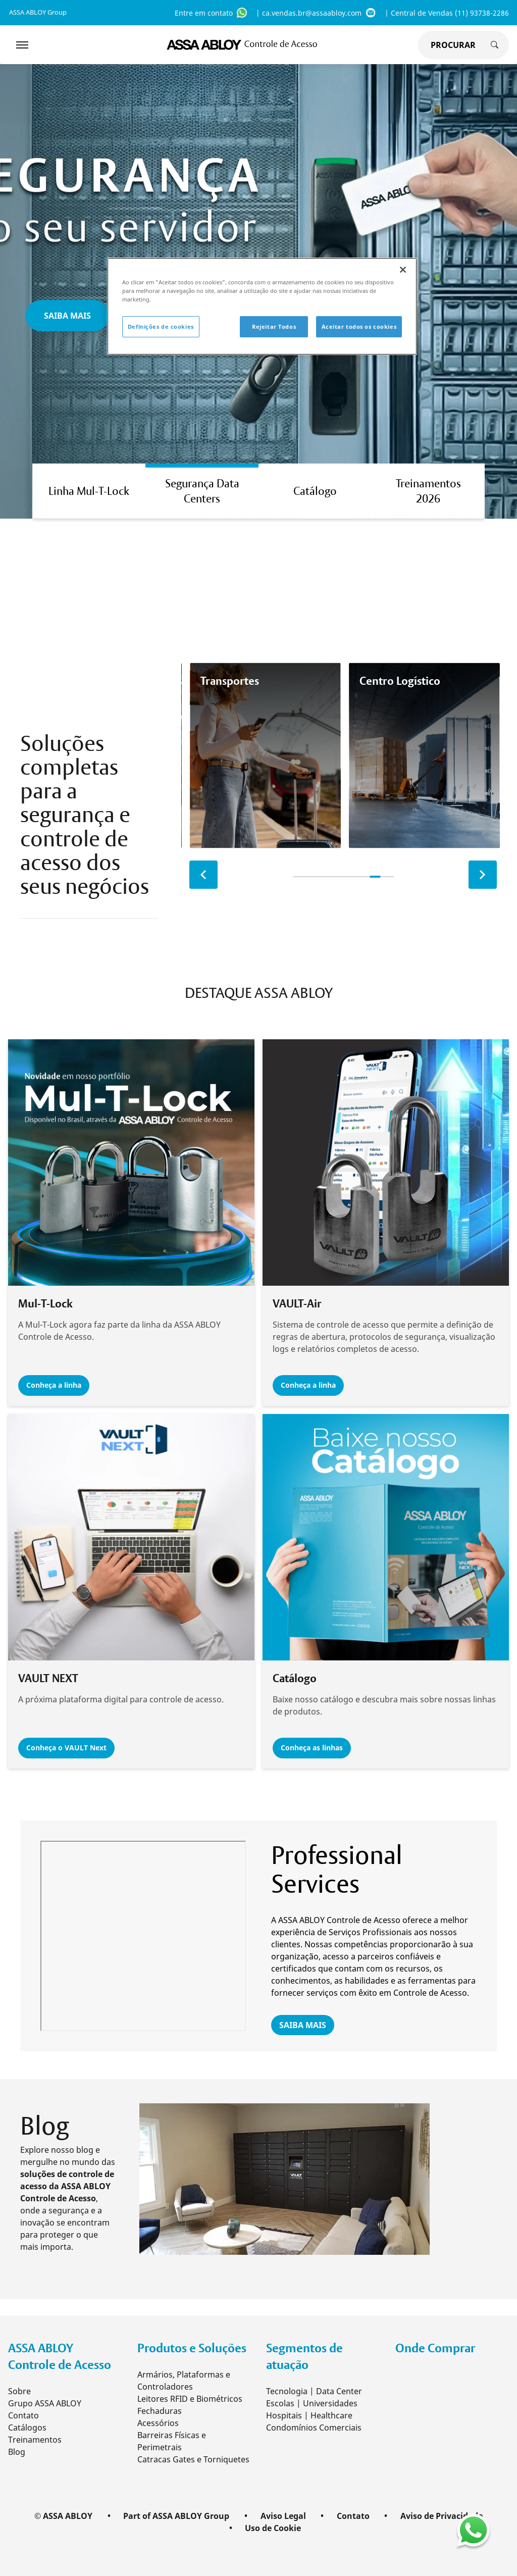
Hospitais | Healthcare (309, 2414)
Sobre (19, 2390)
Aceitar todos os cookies (359, 326)
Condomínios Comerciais (313, 2426)
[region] (262, 306)
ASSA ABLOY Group (38, 12)
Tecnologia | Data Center (314, 2390)
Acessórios (158, 2422)
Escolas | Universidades (311, 2402)
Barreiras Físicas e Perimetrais (171, 2440)
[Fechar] (403, 270)
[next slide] (483, 875)
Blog (16, 2450)
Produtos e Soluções (191, 2347)
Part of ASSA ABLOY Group (176, 2514)
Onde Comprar (435, 2347)
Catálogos (27, 2426)
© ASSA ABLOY (63, 2514)
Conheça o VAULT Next (69, 1748)
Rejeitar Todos (274, 326)
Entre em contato (211, 13)
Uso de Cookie (273, 2527)
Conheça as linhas (315, 1748)
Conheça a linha (56, 1385)
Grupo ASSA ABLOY (44, 2402)
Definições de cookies (161, 326)
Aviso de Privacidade (441, 2514)
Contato (23, 2414)
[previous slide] (203, 875)
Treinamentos (35, 2438)
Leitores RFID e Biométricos (189, 2397)
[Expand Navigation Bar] (22, 44)
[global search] (451, 45)
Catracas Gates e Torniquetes (193, 2458)
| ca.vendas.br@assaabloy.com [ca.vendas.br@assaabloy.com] (316, 13)
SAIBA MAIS (302, 2024)
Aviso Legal (283, 2514)
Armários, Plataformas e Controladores (183, 2379)
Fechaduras (159, 2409)
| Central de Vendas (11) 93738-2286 (447, 13)
